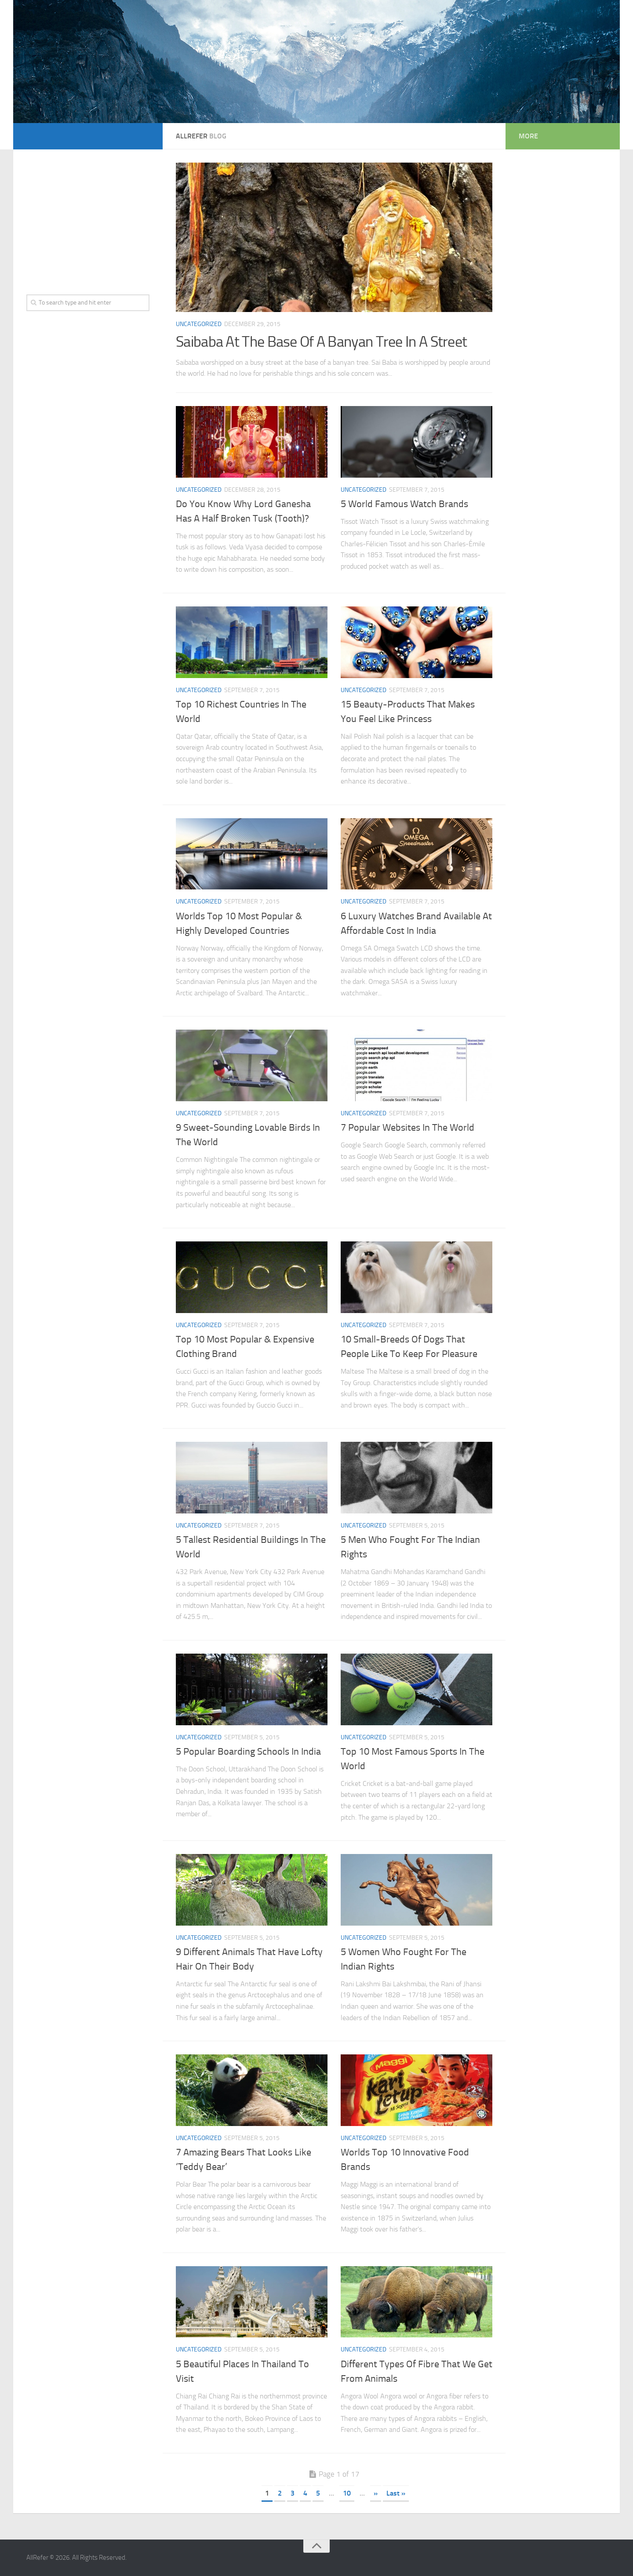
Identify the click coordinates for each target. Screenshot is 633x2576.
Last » (395, 2493)
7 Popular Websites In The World (407, 1127)
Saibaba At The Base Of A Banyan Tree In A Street (321, 342)
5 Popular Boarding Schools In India (248, 1751)
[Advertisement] (87, 217)
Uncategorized (199, 324)
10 (347, 2493)
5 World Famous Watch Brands (404, 504)
